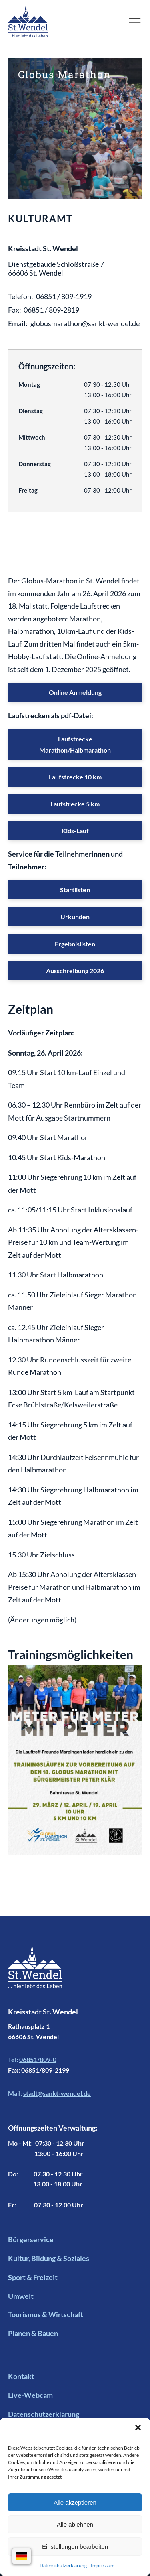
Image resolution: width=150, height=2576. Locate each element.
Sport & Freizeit (33, 2277)
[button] (138, 2428)
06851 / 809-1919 (64, 296)
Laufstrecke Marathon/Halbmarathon (75, 744)
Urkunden (75, 916)
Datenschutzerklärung (63, 2565)
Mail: (49, 2093)
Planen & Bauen (33, 2333)
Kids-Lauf (75, 830)
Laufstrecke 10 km (75, 777)
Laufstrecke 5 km (75, 804)
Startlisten (75, 889)
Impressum (102, 2565)
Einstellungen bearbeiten (75, 2546)
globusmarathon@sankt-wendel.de (85, 323)
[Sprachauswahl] (22, 2556)
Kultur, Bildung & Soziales (48, 2258)
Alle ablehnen (75, 2524)
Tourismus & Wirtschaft (45, 2314)
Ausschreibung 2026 (75, 970)
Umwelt (21, 2296)
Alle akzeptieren (75, 2502)
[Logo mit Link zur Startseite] (28, 21)
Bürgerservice (31, 2239)
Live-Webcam (30, 2395)
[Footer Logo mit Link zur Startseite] (35, 1976)
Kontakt (21, 2376)
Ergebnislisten (75, 944)
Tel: (32, 2059)
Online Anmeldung (75, 692)
